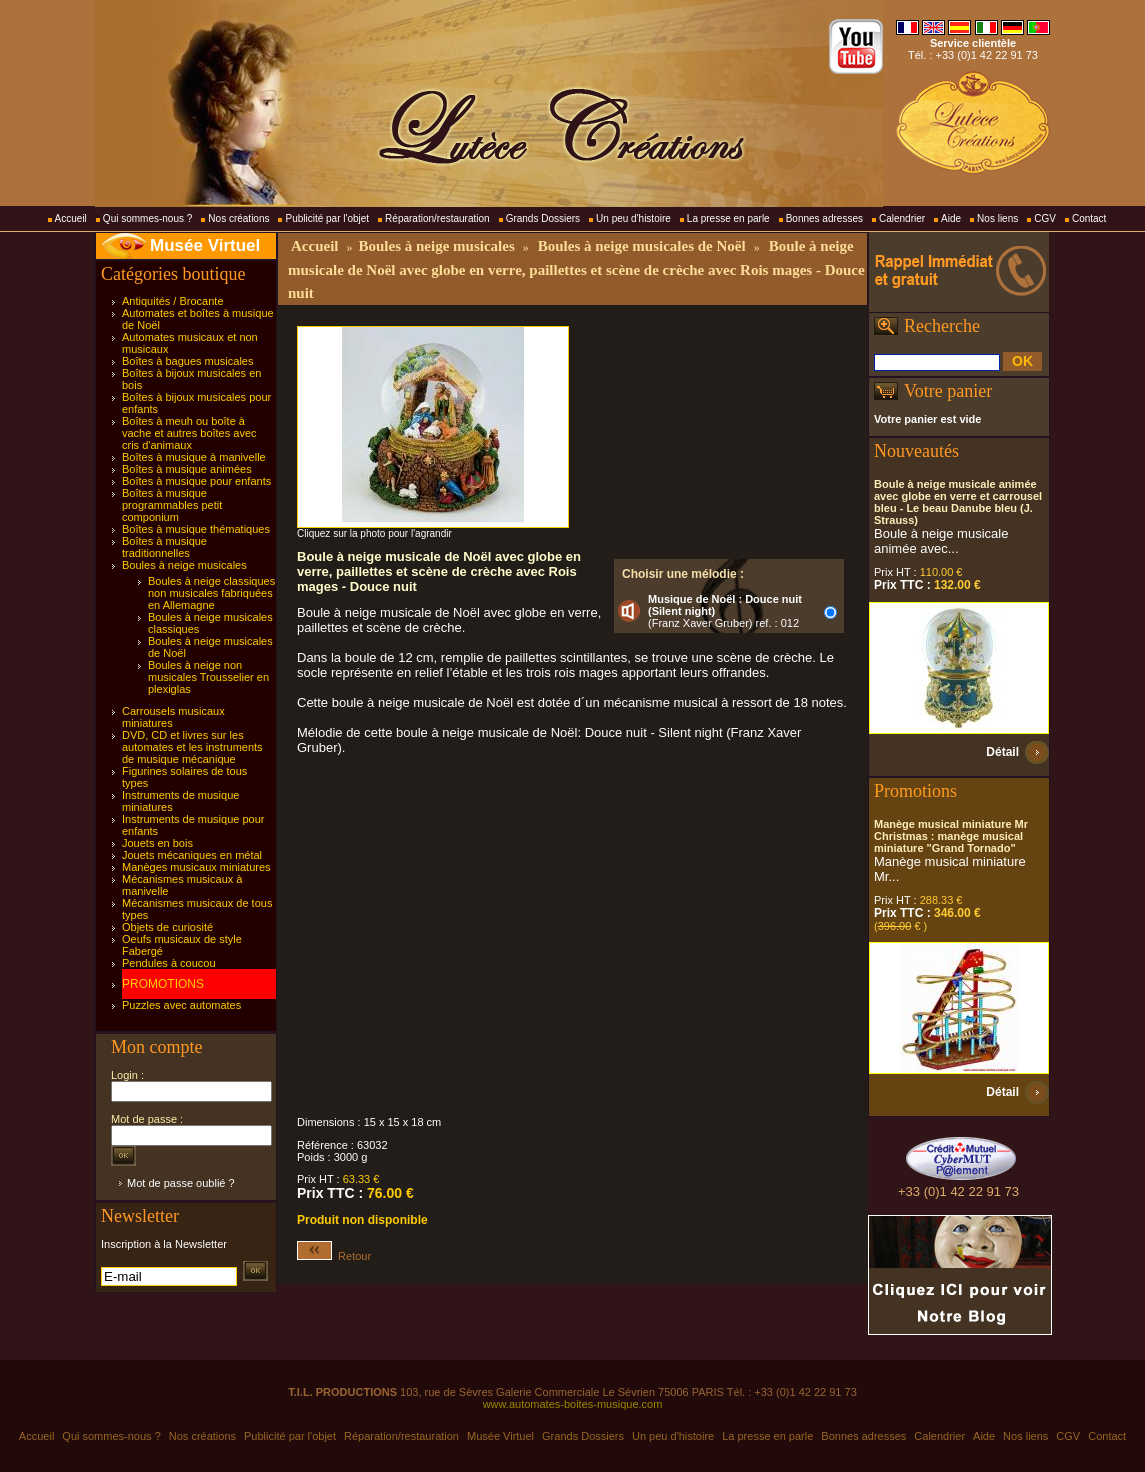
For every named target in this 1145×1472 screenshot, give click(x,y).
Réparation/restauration (437, 218)
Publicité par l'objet (327, 218)
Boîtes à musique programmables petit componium (172, 505)
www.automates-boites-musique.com (573, 1404)
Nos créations (238, 218)
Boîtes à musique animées (187, 469)
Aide (951, 218)
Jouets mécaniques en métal (192, 855)
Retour (334, 1256)
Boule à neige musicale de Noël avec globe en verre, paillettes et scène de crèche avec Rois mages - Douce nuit (576, 269)
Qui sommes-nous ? (147, 218)
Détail (1002, 752)
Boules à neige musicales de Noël (642, 246)
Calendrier (902, 218)
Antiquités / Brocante (173, 301)
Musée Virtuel (205, 245)
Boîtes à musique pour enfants (196, 481)
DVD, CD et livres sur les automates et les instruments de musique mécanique (192, 747)
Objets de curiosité (167, 927)
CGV (1045, 218)
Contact (1089, 218)
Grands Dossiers (543, 218)
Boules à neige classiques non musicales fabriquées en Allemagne (211, 593)
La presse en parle (728, 218)
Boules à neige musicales (184, 565)
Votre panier (948, 391)
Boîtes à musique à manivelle (194, 457)
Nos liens (997, 218)
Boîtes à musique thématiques (196, 529)
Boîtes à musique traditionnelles (164, 547)
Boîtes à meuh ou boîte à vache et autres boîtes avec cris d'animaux (189, 433)
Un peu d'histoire (633, 218)
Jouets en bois (157, 843)
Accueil (71, 218)
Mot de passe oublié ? (181, 1183)
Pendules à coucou (169, 963)
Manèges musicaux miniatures (196, 867)
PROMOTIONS (163, 984)
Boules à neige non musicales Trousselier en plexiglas (208, 677)
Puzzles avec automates (181, 1005)
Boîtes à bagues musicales (187, 361)
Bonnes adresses (824, 218)
